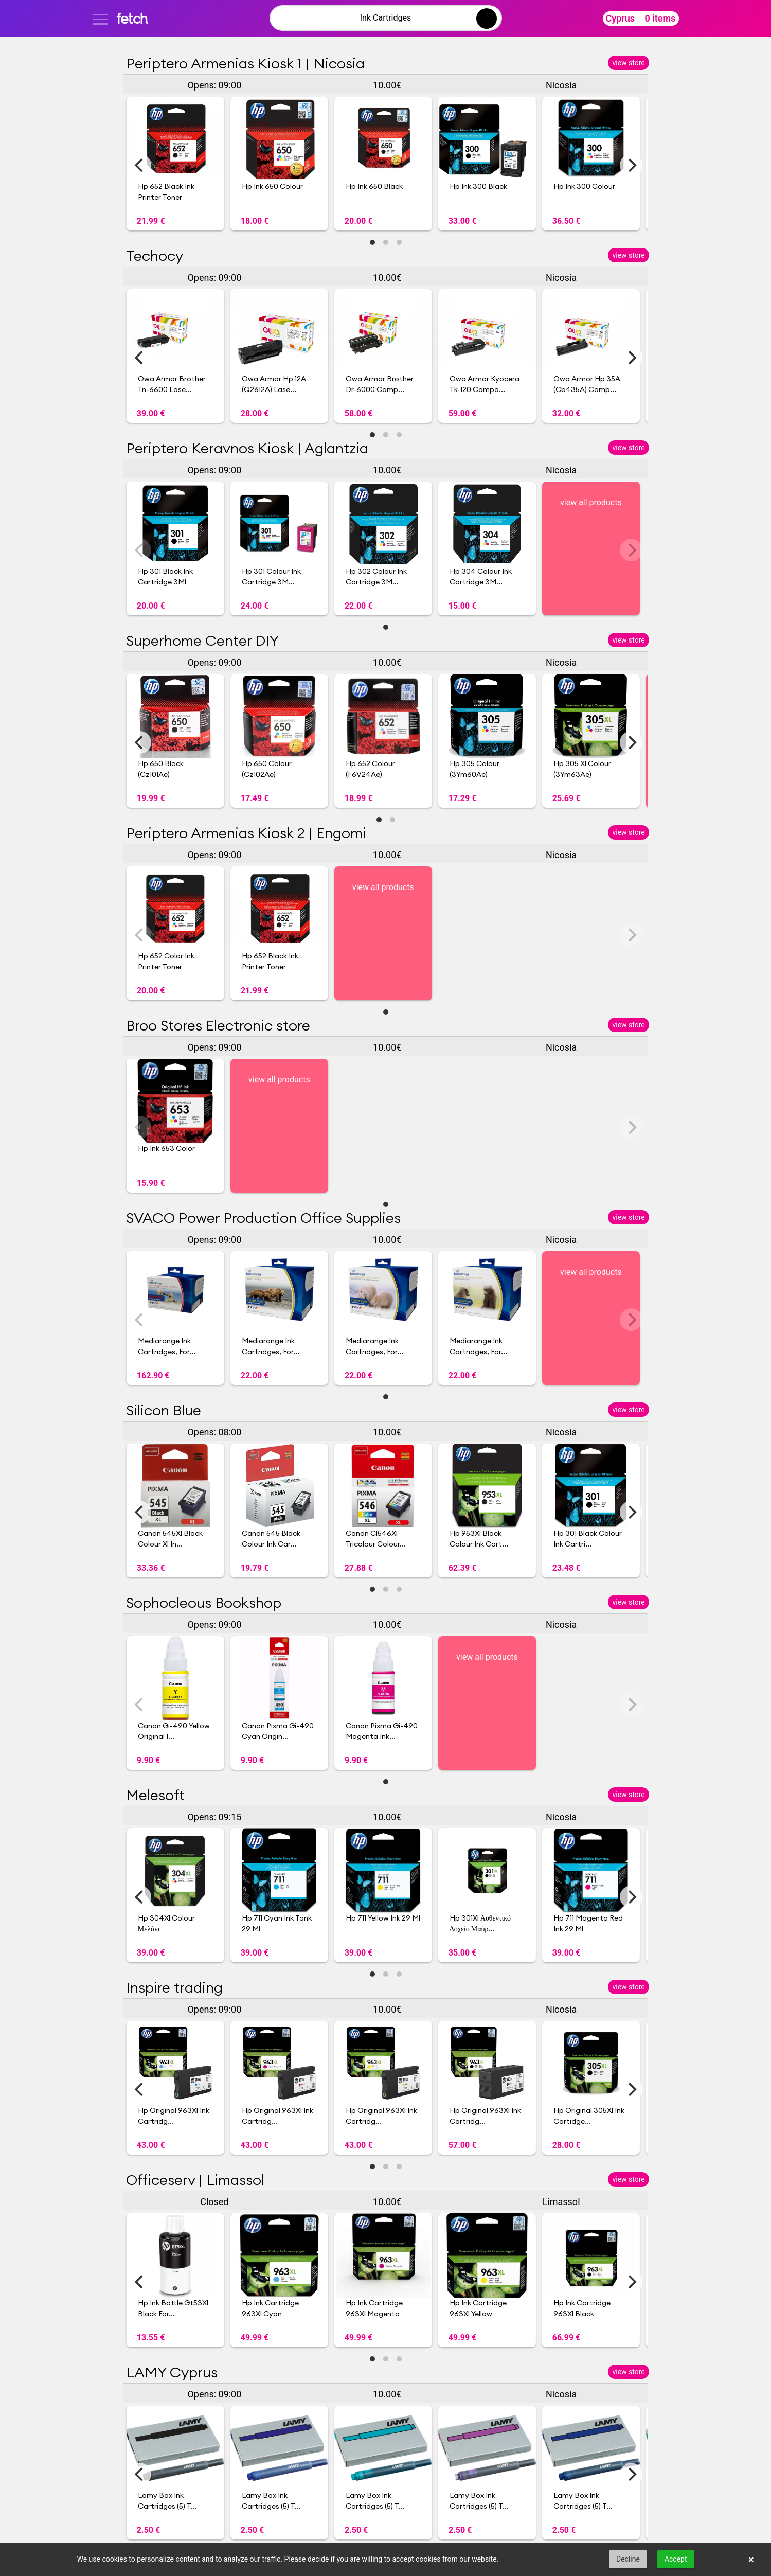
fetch (132, 18)
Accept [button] (676, 2559)
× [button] (751, 2559)
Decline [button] (628, 2559)
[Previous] (140, 165)
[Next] (631, 165)
